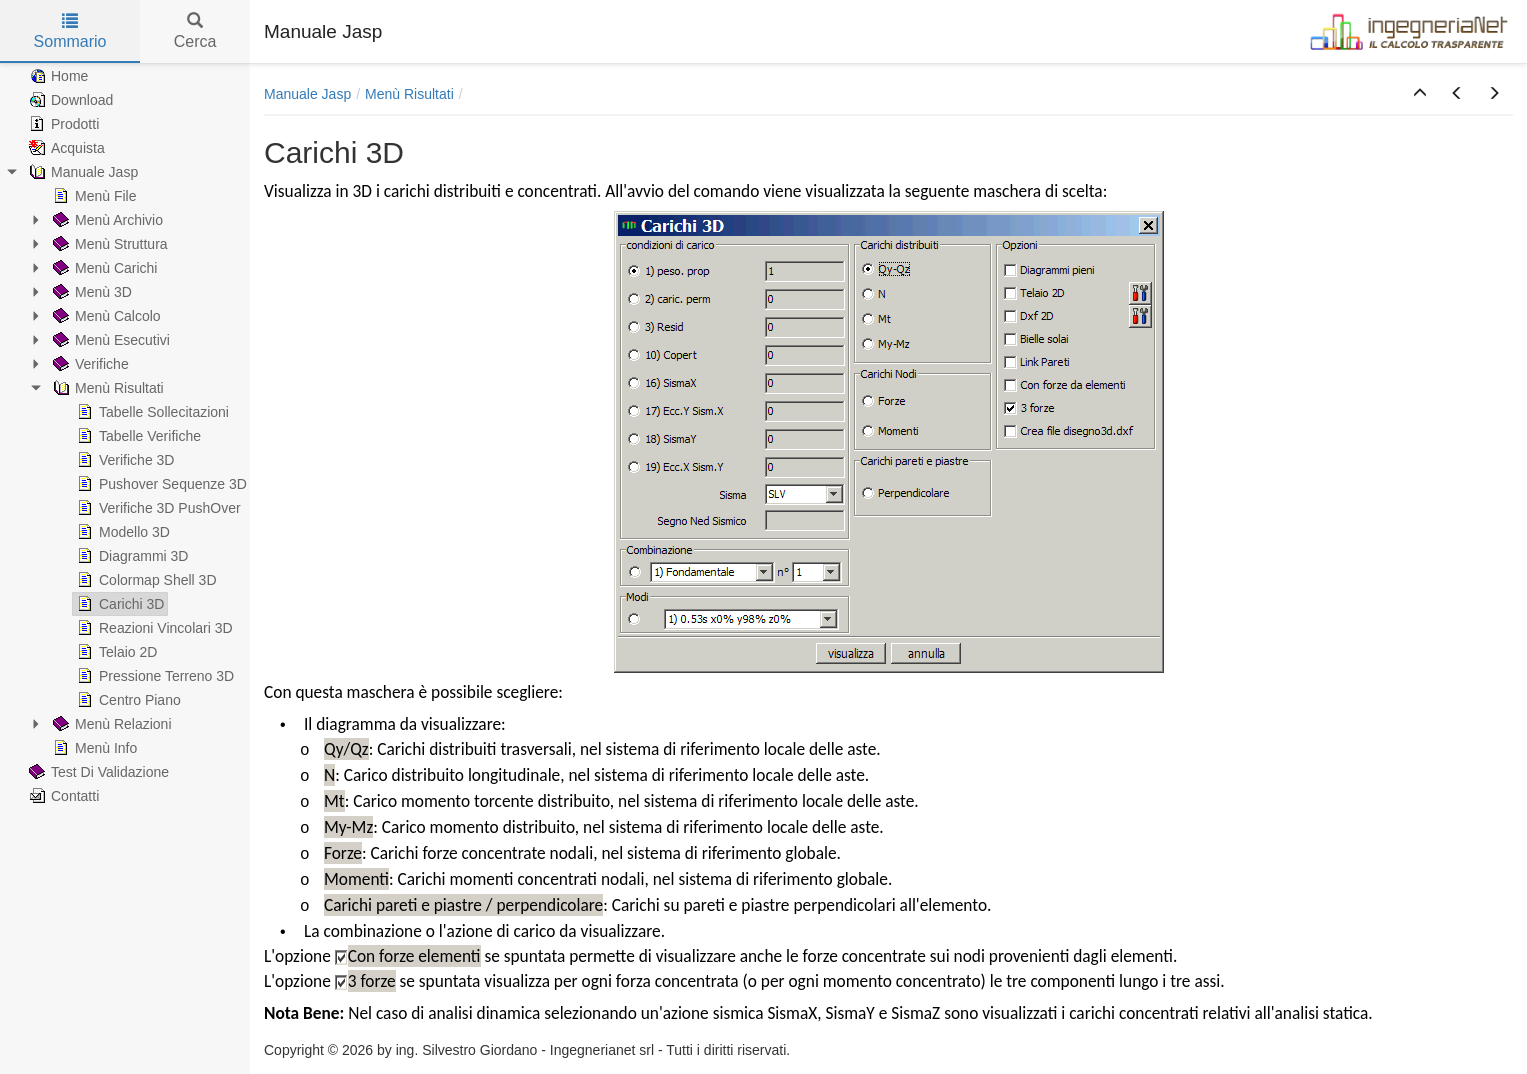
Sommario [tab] (70, 31)
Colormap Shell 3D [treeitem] (145, 580)
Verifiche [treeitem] (89, 364)
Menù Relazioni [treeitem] (110, 724)
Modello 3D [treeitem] (121, 532)
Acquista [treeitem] (65, 148)
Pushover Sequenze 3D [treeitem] (160, 484)
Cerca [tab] (195, 31)
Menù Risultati (409, 94)
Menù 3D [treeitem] (90, 292)
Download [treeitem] (69, 100)
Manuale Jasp (307, 94)
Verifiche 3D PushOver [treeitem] (157, 508)
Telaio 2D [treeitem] (115, 652)
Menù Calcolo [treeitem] (105, 316)
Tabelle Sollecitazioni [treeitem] (151, 412)
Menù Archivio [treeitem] (106, 220)
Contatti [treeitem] (62, 796)
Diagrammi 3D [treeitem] (130, 556)
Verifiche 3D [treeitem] (123, 460)
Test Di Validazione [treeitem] (97, 772)
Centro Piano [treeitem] (127, 700)
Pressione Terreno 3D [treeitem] (153, 676)
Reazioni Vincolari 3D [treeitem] (153, 628)
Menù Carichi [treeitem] (103, 268)
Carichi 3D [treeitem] (118, 604)
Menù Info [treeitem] (93, 748)
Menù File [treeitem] (92, 196)
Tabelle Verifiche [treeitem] (137, 436)
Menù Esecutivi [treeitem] (109, 340)
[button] (1420, 94)
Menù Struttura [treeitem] (108, 244)
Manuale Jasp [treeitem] (81, 172)
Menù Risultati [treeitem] (106, 388)
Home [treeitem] (56, 76)
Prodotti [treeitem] (62, 124)
